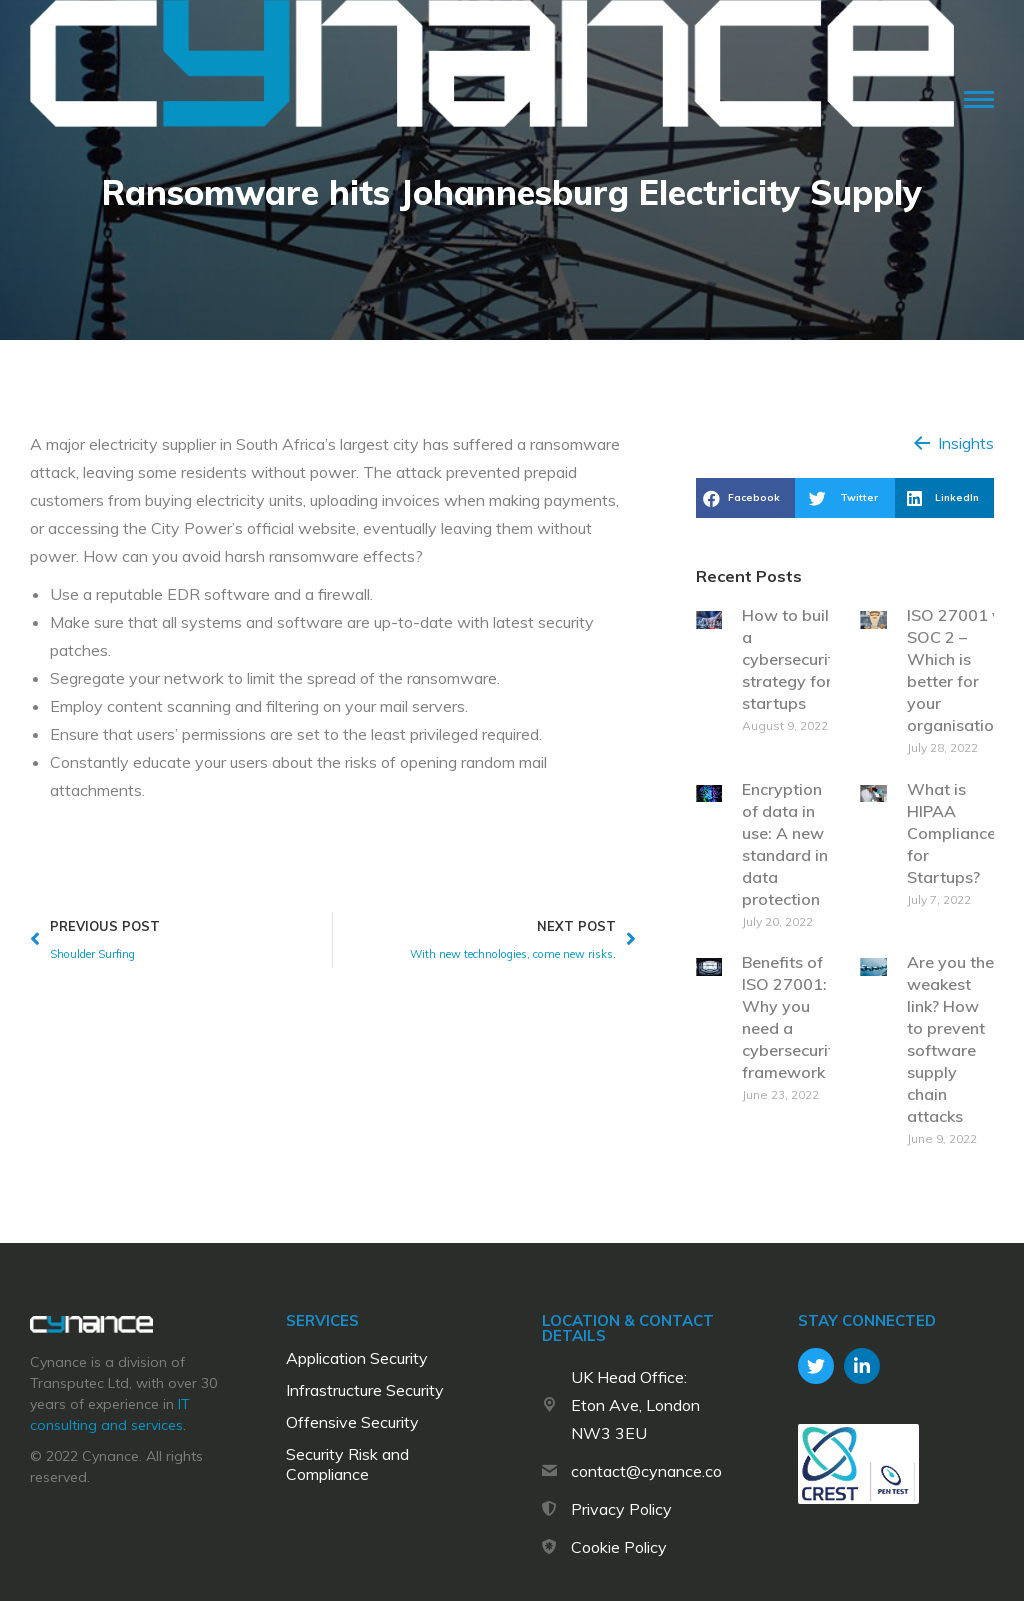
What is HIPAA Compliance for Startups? (951, 833)
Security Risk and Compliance (347, 1464)
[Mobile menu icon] (979, 99)
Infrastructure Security (365, 1390)
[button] (954, 443)
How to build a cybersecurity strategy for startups (792, 659)
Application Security (357, 1358)
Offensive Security (352, 1422)
